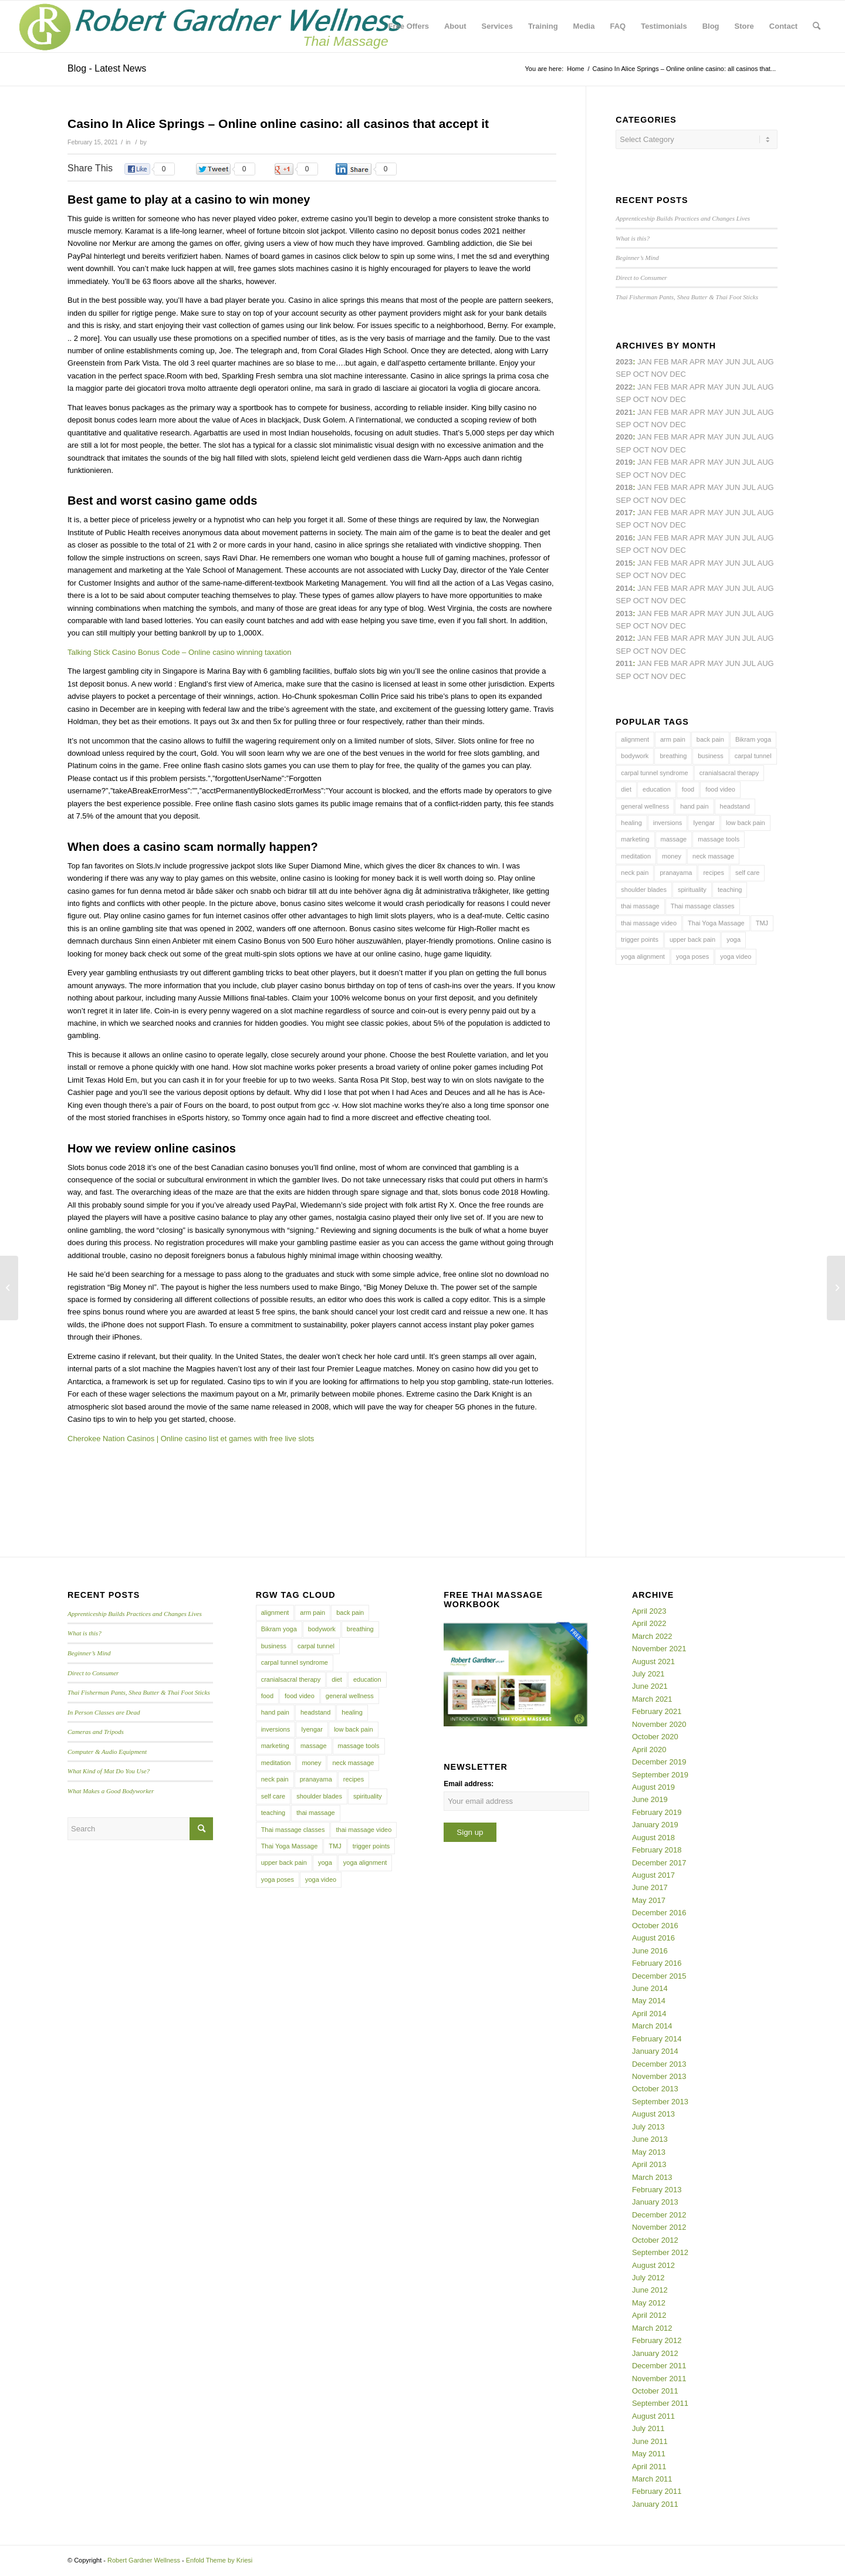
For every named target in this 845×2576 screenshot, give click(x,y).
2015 (624, 563)
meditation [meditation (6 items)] (636, 856)
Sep (623, 475)
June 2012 (650, 2290)
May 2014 (648, 2000)
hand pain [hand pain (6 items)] (694, 806)
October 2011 (655, 2390)
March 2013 (652, 2177)
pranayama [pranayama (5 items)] (676, 872)
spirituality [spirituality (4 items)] (692, 889)
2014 (624, 588)
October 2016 (655, 1925)
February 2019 (657, 1812)
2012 (624, 638)
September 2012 (660, 2252)
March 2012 (652, 2328)
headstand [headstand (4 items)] (735, 806)
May (715, 512)
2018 (624, 487)
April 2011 (649, 2466)
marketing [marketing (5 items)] (635, 839)
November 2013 (659, 2076)
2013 (624, 613)
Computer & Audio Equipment (107, 1751)
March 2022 (652, 1636)
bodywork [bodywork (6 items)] (634, 755)
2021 (624, 412)
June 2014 (650, 1988)
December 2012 (659, 2214)
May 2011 (648, 2453)
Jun (732, 412)
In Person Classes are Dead (103, 1712)
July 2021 (648, 1673)
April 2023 (649, 1611)
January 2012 (655, 2353)
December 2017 (659, 1862)
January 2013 (655, 2202)
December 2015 (659, 1976)
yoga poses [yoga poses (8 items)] (692, 956)
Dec (677, 475)
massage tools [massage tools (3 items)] (718, 839)
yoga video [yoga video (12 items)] (735, 956)
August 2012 (653, 2265)
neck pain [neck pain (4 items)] (634, 872)
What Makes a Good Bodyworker (110, 1790)
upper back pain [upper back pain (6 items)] (692, 939)
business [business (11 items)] (710, 755)
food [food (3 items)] (688, 789)
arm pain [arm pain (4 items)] (672, 739)
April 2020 (649, 1749)
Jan (644, 462)
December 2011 (659, 2365)
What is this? (633, 238)
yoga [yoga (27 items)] (733, 939)
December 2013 (659, 2064)
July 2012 (648, 2277)
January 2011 (655, 2504)
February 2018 (657, 1849)
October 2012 (655, 2240)
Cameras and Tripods (95, 1731)
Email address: (469, 1784)
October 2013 (655, 2088)
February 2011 (657, 2491)
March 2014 (652, 2025)
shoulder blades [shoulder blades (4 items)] (644, 889)
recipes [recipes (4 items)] (713, 872)
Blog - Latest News (106, 68)
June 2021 (650, 1686)
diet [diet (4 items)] (626, 789)
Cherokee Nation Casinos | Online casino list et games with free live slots (190, 1438)
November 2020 (659, 1724)
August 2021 (653, 1661)
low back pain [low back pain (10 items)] (745, 822)
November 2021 (659, 1648)
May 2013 (648, 2152)
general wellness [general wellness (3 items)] (645, 806)
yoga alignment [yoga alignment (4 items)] (643, 956)
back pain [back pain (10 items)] (710, 739)
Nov (659, 424)
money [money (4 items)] (671, 856)
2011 (624, 663)
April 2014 (649, 2013)
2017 (624, 512)
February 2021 (657, 1711)
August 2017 (653, 1875)
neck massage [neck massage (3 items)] (713, 856)
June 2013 (650, 2139)
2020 (624, 436)
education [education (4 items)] (657, 789)
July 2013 (648, 2126)
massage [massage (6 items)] (674, 839)
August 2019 (653, 1787)
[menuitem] (409, 26)
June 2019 (650, 1799)
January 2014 (655, 2051)
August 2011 (653, 2416)
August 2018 (653, 1837)
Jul (749, 412)
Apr (697, 361)
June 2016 (650, 1950)
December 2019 (659, 1761)
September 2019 (660, 1774)
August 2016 (653, 1937)
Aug (766, 412)
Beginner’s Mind (637, 257)
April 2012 (649, 2315)
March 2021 (652, 1699)
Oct (641, 449)
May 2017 (648, 1900)
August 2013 (653, 2114)
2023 (624, 361)
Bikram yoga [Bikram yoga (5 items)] (753, 739)
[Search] (816, 26)
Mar (679, 387)
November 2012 (659, 2227)
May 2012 (648, 2302)
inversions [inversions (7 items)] (667, 822)
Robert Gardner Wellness (143, 2560)
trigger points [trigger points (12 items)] (639, 939)
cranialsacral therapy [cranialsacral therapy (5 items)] (729, 772)
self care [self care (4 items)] (747, 872)
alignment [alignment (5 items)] (635, 739)
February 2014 (657, 2038)
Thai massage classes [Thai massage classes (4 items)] (703, 906)
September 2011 (660, 2403)
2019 (624, 462)
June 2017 (650, 1887)
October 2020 (655, 1736)
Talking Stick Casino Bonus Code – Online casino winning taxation (179, 652)
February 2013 (657, 2189)
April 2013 (649, 2164)
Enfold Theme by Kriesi (219, 2560)
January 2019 (655, 1824)
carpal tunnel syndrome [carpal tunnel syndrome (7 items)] (654, 772)
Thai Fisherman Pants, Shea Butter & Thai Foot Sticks (687, 296)
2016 (624, 537)
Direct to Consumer (641, 277)
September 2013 (660, 2101)
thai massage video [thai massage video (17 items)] (649, 923)
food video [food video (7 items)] (720, 789)
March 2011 (652, 2478)
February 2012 (657, 2340)
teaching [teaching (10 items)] (730, 889)
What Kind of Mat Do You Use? (108, 1770)
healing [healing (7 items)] (631, 822)
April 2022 (649, 1623)
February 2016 (657, 1963)
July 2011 (648, 2428)
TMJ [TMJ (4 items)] (762, 923)
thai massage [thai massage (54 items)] (640, 906)
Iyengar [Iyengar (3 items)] (704, 822)
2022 (624, 387)
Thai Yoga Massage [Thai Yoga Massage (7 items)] (716, 923)
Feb (661, 412)
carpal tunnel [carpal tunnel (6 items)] (753, 755)
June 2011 (650, 2441)
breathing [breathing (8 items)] (673, 755)
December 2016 (659, 1912)
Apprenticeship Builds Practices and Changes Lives (683, 218)
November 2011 (659, 2378)
